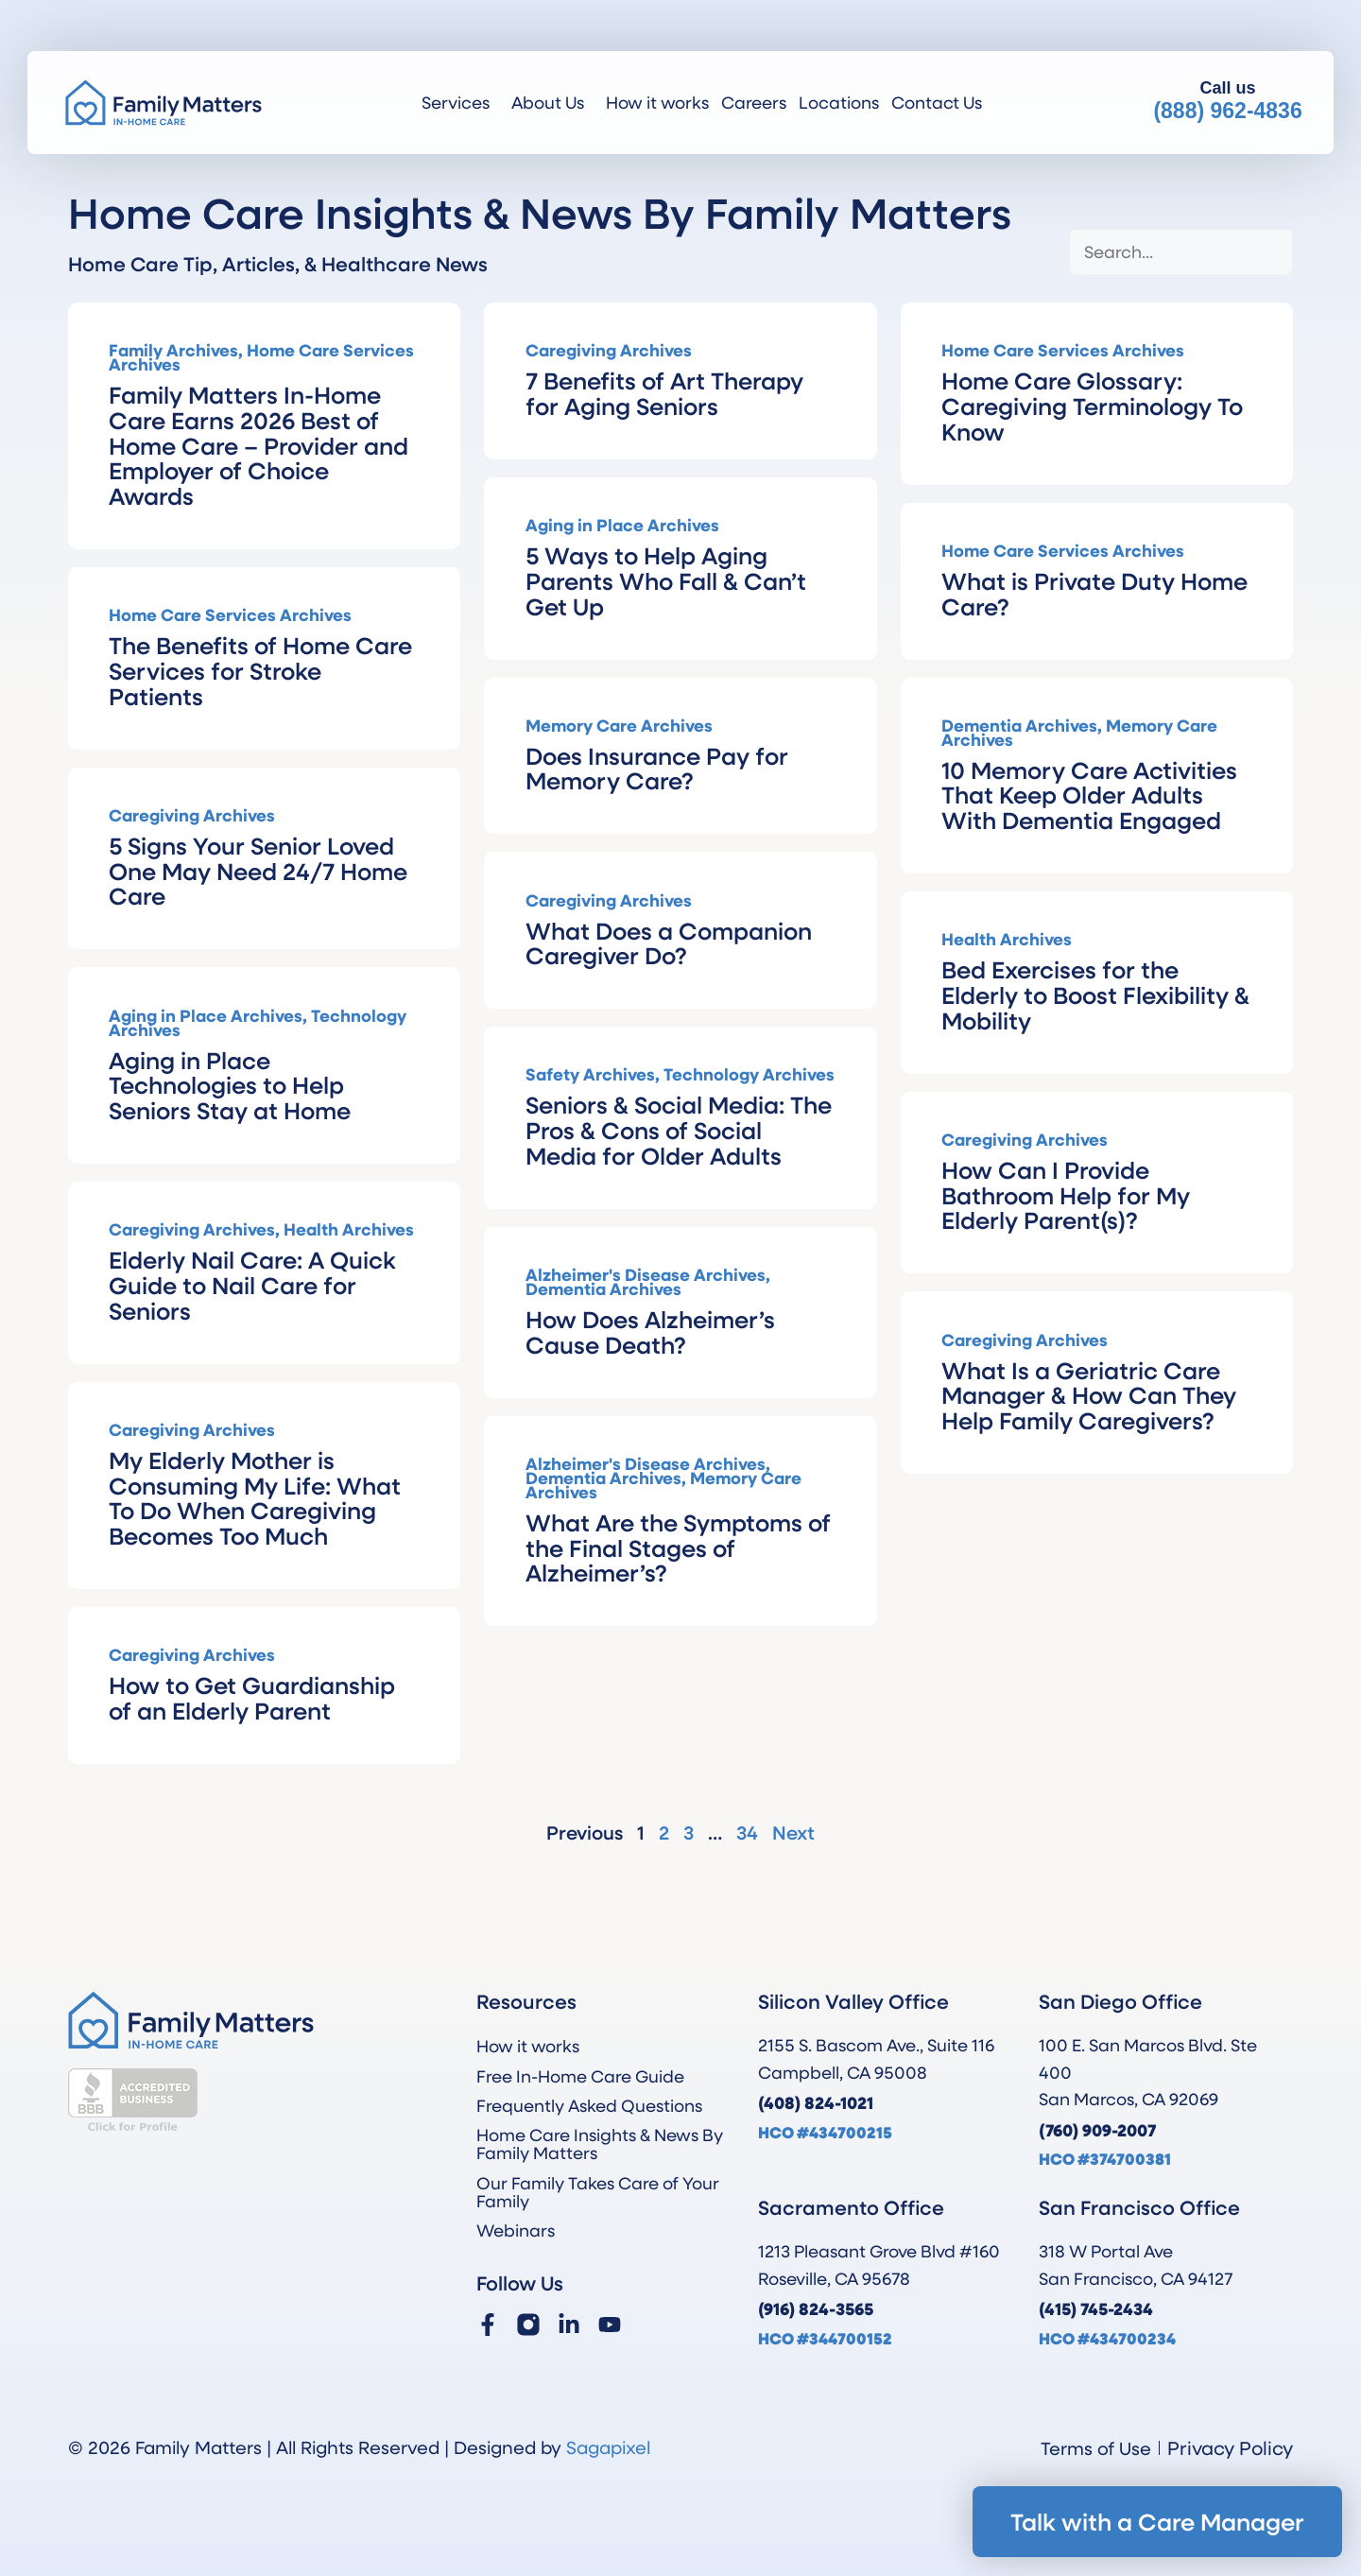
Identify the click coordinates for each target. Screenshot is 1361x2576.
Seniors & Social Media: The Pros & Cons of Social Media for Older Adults (678, 1129)
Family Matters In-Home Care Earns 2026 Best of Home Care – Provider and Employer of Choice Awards (258, 444)
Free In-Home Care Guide (580, 2076)
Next (793, 1832)
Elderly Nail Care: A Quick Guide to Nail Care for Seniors (252, 1284)
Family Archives (173, 349)
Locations (839, 102)
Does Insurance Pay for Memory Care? (656, 768)
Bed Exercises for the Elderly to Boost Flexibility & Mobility (1095, 994)
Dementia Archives (1019, 725)
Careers (753, 102)
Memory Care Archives (619, 725)
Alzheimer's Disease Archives (645, 1274)
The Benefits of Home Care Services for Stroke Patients (260, 670)
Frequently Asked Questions (589, 2105)
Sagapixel (608, 2447)
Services (460, 102)
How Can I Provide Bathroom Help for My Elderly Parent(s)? (1065, 1194)
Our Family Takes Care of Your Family (597, 2191)
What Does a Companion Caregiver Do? (668, 943)
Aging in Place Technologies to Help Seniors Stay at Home (230, 1085)
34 (747, 1832)
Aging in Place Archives (622, 524)
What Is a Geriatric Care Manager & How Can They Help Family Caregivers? (1088, 1395)
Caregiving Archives (608, 349)
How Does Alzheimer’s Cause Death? (650, 1331)
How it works (657, 102)
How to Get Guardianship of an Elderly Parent (252, 1697)
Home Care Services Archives (261, 356)
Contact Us (936, 102)
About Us (552, 102)
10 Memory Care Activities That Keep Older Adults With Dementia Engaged (1089, 795)
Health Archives (1006, 938)
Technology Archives (749, 1074)
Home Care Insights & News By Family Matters (599, 2143)
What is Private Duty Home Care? (1094, 593)
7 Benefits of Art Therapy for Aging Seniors (664, 393)
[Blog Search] (1181, 252)
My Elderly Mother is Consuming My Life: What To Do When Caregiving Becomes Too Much (255, 1497)
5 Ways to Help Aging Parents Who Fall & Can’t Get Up (665, 580)
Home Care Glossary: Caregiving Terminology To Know (1092, 405)
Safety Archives (590, 1074)
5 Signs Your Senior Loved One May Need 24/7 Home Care (258, 870)
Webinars (515, 2230)
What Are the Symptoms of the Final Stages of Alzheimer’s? (678, 1547)
